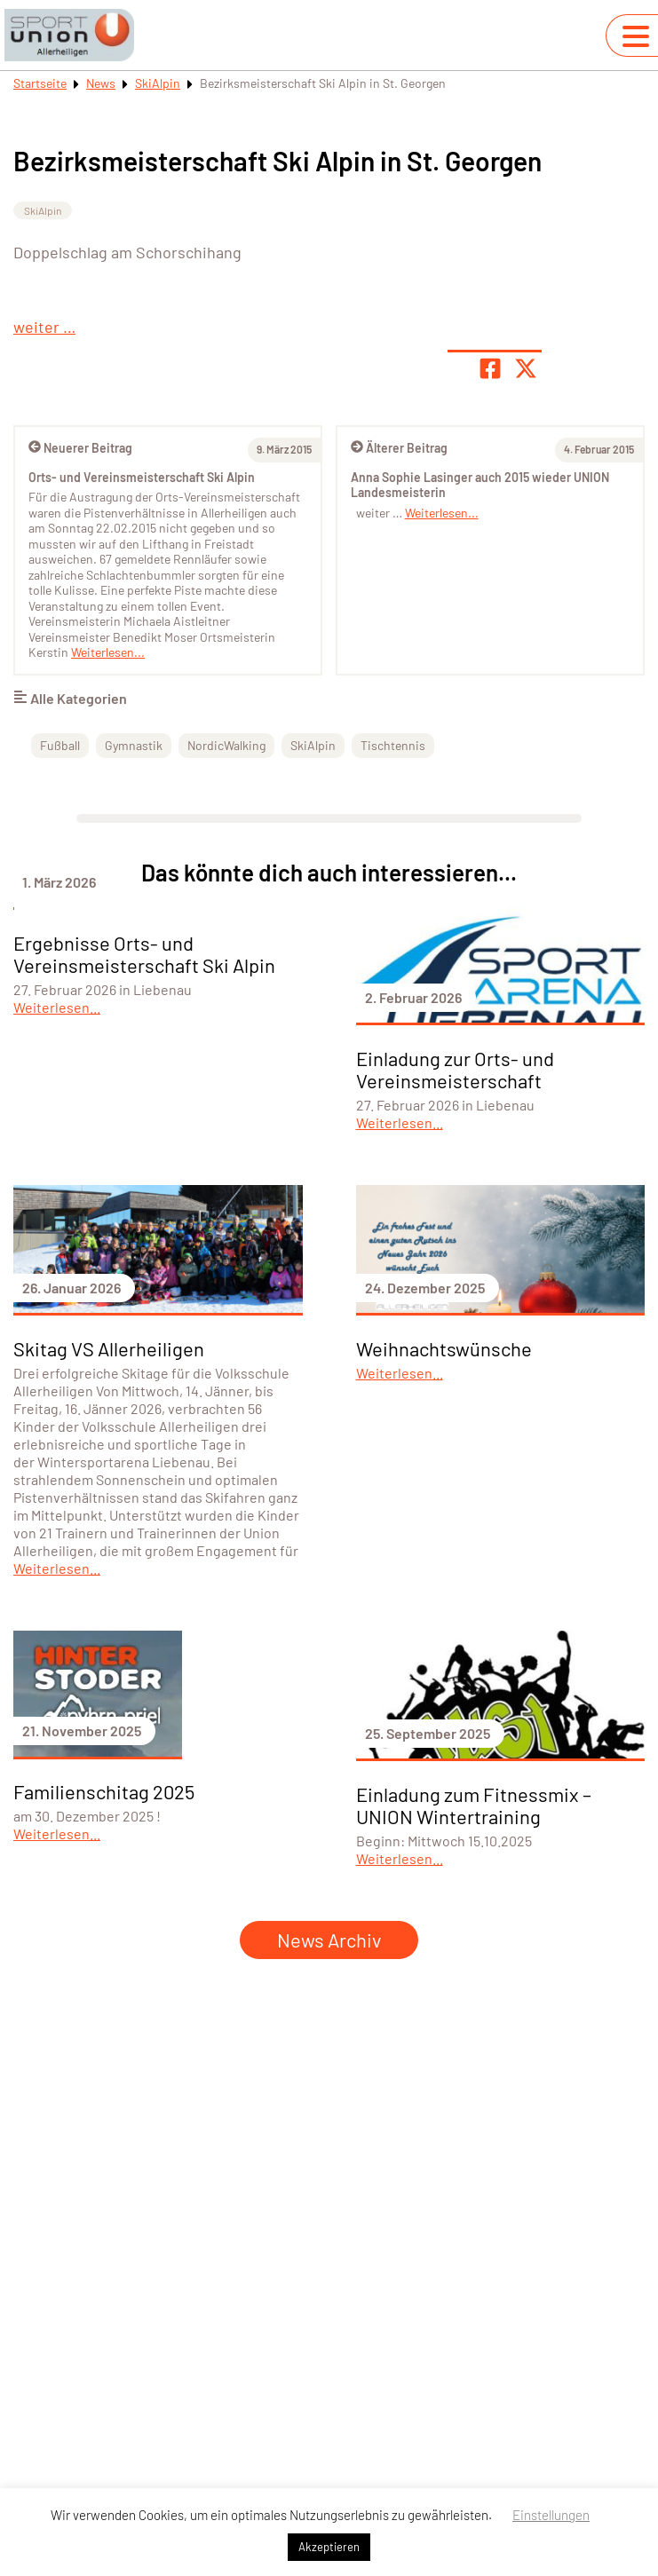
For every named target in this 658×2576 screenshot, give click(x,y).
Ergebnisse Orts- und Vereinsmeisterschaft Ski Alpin (144, 953)
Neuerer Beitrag (80, 447)
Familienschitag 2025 (103, 1791)
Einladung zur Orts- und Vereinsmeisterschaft (455, 1069)
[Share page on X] (526, 368)
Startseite (40, 83)
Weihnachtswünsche (444, 1348)
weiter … (44, 326)
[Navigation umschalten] (636, 36)
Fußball (60, 745)
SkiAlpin (157, 83)
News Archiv (329, 1939)
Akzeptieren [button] (329, 2547)
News (100, 83)
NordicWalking (226, 745)
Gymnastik (134, 745)
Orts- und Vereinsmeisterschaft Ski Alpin (141, 477)
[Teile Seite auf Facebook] (490, 368)
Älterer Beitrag (399, 447)
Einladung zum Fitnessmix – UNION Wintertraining (473, 1805)
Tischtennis (393, 745)
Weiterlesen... (442, 512)
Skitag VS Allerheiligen (108, 1348)
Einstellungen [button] (551, 2515)
